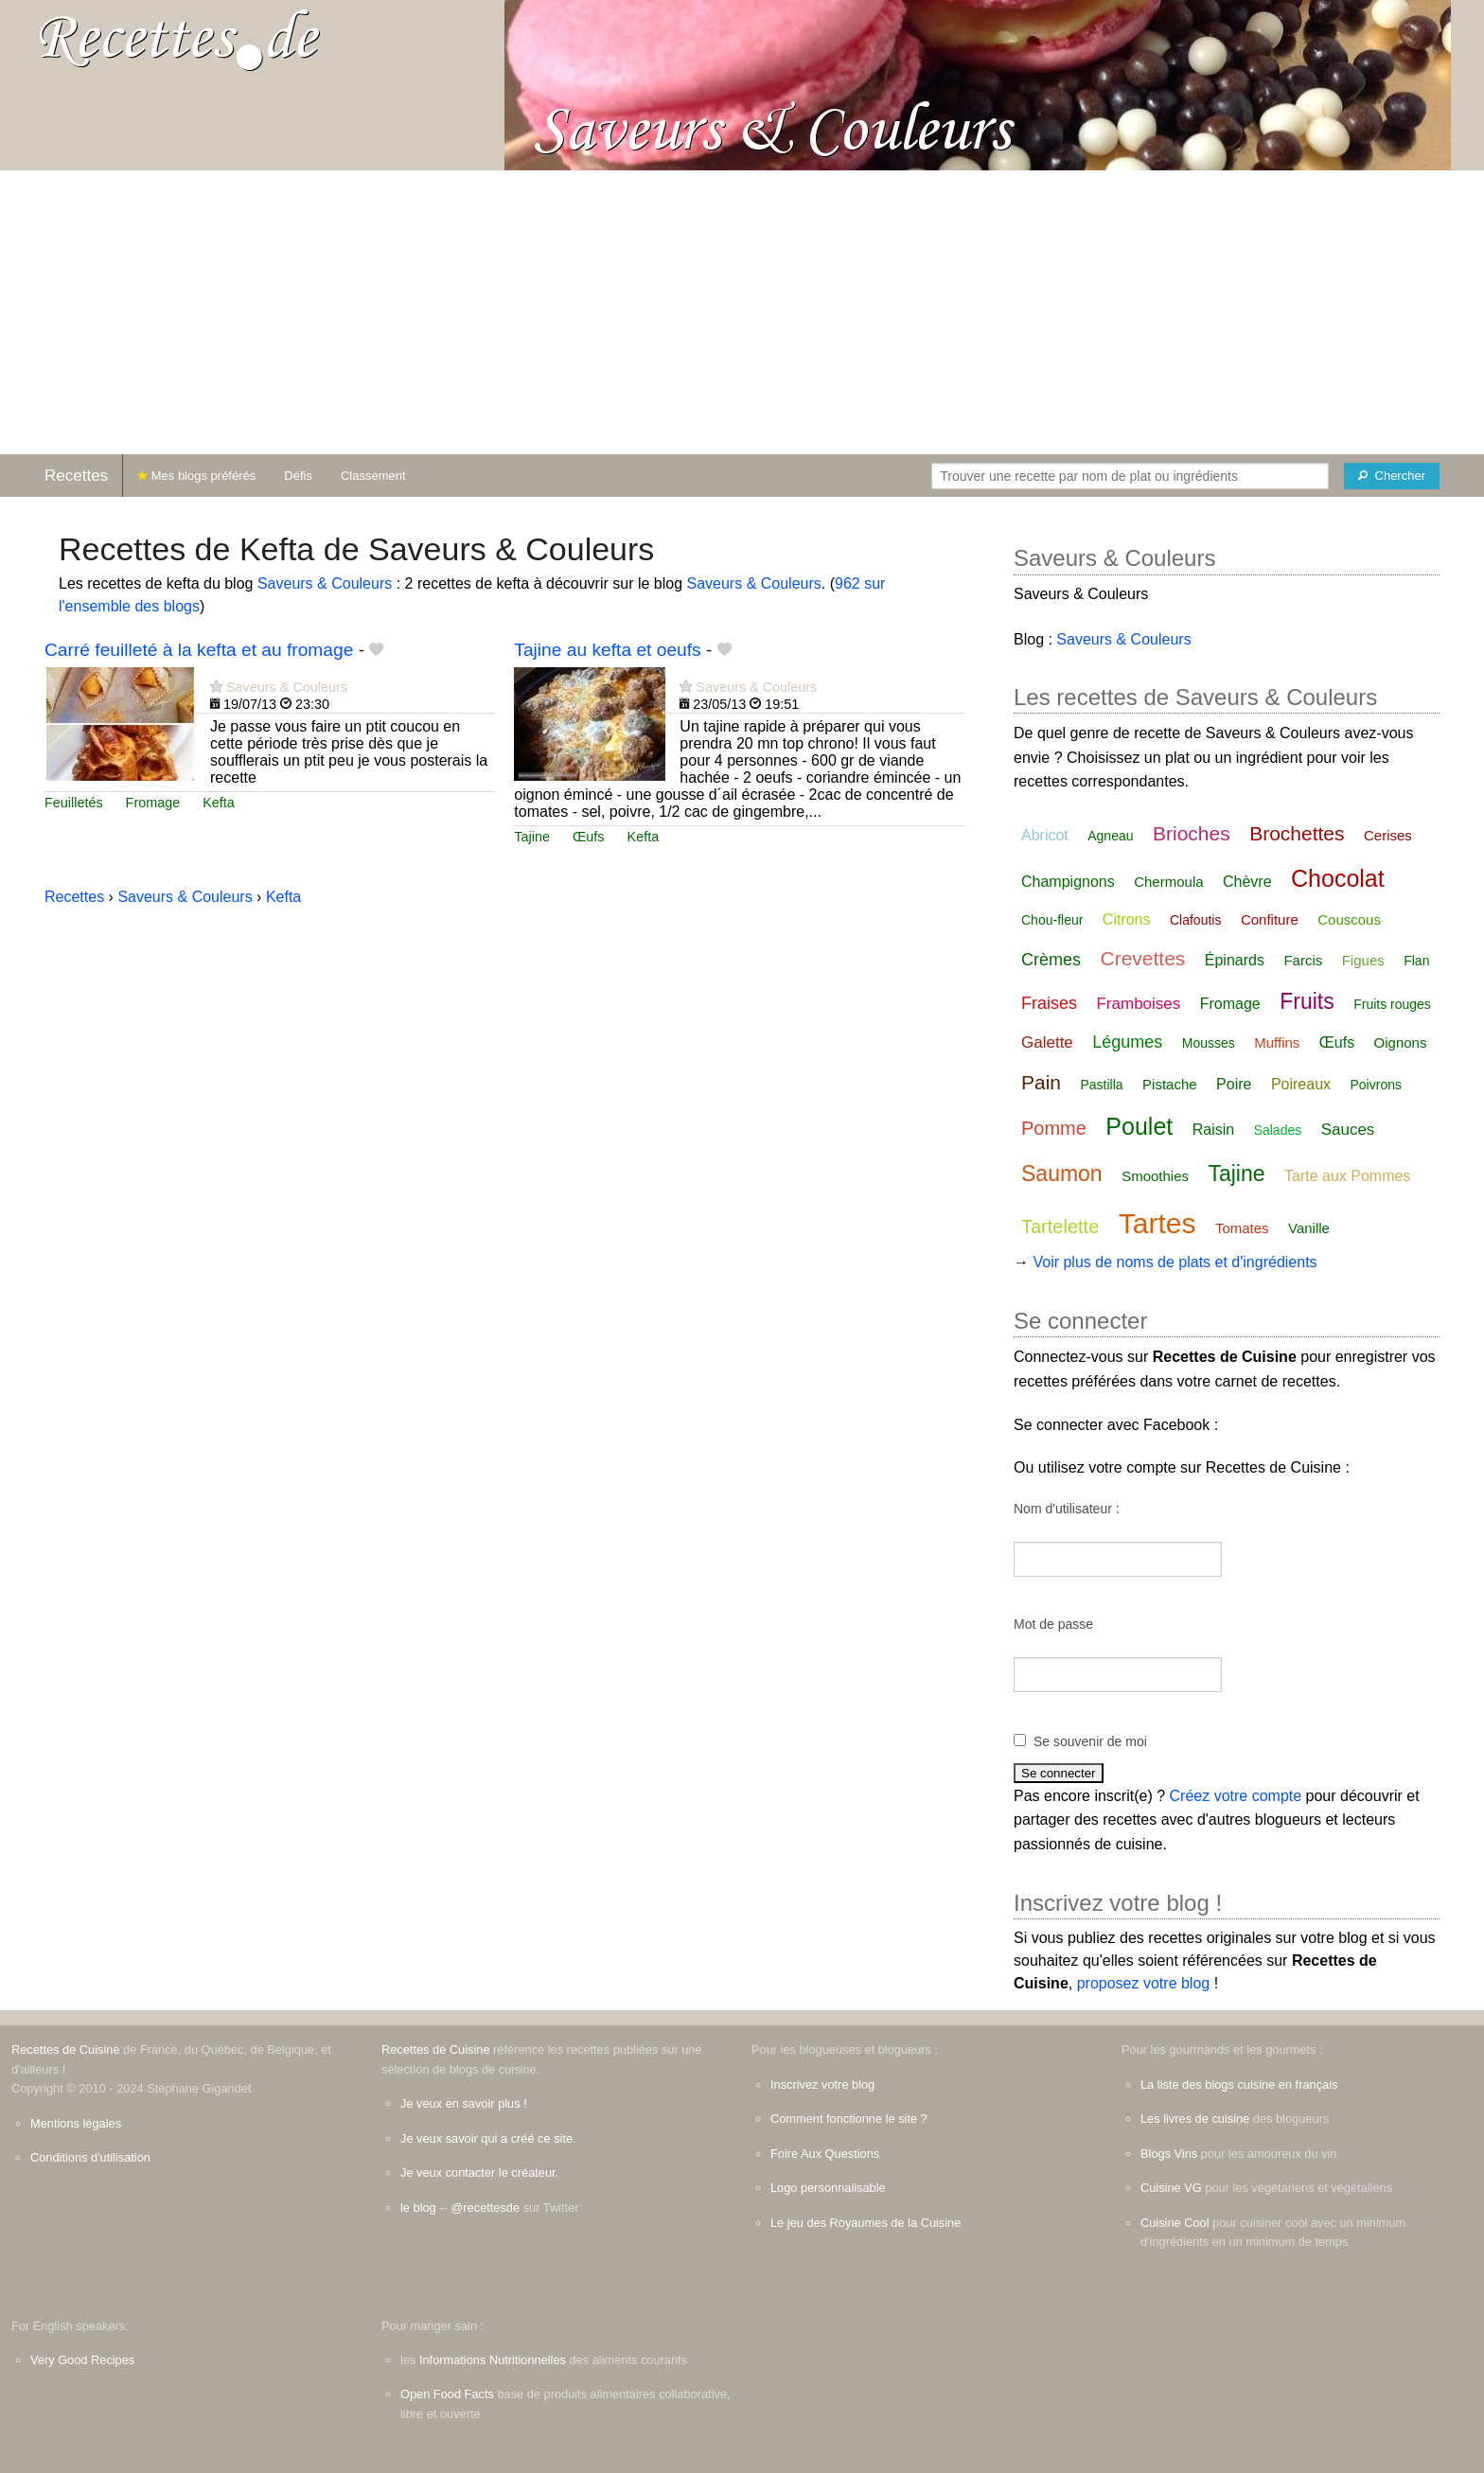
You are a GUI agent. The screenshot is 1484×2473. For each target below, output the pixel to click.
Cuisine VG (1171, 2188)
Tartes (1157, 1223)
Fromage (153, 802)
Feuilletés (73, 802)
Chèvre (1247, 882)
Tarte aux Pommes (1347, 1176)
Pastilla (1101, 1084)
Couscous (1349, 919)
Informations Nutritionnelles (492, 2360)
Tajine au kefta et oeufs (607, 650)
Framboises (1138, 1004)
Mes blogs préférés (196, 475)
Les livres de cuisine (1194, 2118)
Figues (1363, 960)
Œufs (589, 836)
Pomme (1053, 1128)
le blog (418, 2207)
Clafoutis (1195, 919)
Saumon (1062, 1173)
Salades (1278, 1130)
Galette (1047, 1042)
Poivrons (1376, 1084)
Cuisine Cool (1175, 2223)
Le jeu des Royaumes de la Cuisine (865, 2223)
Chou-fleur (1052, 919)
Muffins (1276, 1042)
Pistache (1169, 1084)
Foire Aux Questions (824, 2153)
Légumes (1127, 1042)
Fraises (1049, 1003)
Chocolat (1338, 878)
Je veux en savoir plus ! (463, 2103)
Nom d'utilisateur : (1067, 1508)
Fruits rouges (1392, 1004)
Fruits (1307, 1001)
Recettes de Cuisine (65, 2049)
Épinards (1234, 960)
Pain (1041, 1082)
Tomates (1242, 1228)
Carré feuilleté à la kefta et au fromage (198, 650)
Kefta (219, 802)
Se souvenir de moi (1090, 1741)
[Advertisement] (742, 312)
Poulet (1139, 1126)
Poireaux (1301, 1084)
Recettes (76, 476)
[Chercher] (1392, 476)
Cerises (1388, 835)
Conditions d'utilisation (90, 2157)
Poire (1233, 1084)
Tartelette (1060, 1226)
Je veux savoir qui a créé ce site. (488, 2138)
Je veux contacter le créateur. (479, 2172)
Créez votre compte (1236, 1796)
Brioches (1191, 833)
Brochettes (1296, 833)
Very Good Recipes (82, 2360)
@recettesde (485, 2207)
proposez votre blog (1143, 1983)
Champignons (1068, 882)
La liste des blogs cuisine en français (1238, 2084)
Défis (298, 475)
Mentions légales (75, 2123)
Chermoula (1168, 882)
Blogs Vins (1168, 2153)
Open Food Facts (447, 2394)
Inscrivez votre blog (822, 2084)
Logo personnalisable (828, 2188)
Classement (373, 475)
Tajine (532, 836)
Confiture (1269, 919)
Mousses (1208, 1043)
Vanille (1309, 1228)
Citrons (1127, 919)
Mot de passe (1053, 1624)
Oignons (1400, 1042)
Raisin (1213, 1130)
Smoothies (1155, 1176)
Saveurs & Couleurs (324, 583)
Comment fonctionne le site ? (849, 2118)
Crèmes (1051, 959)
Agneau (1110, 835)
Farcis (1302, 960)
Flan (1416, 960)
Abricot (1045, 835)
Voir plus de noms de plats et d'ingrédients (1174, 1262)
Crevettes (1142, 958)
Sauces (1348, 1130)
